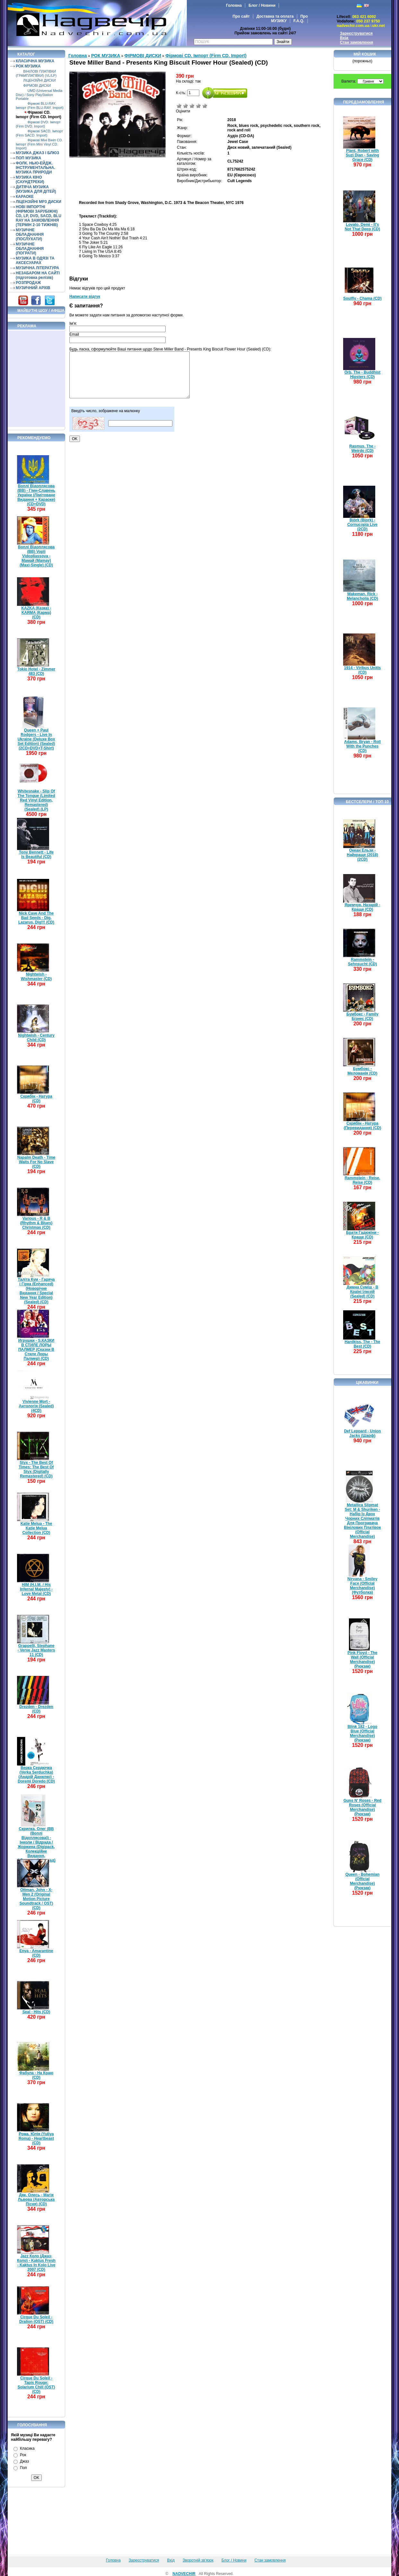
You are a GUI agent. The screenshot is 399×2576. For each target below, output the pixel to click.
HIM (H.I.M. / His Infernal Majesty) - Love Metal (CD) (36, 1589)
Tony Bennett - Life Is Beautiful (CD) (36, 854)
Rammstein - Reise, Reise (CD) (362, 1180)
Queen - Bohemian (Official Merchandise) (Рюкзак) (362, 1881)
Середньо (192, 105)
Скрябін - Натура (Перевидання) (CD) (362, 1125)
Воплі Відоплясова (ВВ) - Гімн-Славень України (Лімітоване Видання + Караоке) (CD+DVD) (36, 495)
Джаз (24, 2461)
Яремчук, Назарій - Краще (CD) (362, 907)
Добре (198, 105)
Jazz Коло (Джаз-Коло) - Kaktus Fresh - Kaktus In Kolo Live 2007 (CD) (36, 2263)
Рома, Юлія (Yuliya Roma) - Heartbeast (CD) (36, 2138)
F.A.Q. (298, 21)
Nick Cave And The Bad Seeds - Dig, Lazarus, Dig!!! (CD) (36, 918)
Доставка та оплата (275, 16)
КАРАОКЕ (25, 196)
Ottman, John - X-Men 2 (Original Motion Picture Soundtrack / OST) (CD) (36, 1899)
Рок (23, 2455)
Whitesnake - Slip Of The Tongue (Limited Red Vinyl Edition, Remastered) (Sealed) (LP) (36, 800)
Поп (23, 2467)
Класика (27, 2448)
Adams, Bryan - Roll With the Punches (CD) (362, 746)
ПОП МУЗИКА (28, 158)
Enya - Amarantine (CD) (36, 1953)
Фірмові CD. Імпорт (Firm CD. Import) (38, 114)
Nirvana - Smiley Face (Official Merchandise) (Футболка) (362, 1586)
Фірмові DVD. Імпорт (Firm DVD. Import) (38, 124)
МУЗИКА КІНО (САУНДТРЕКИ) (30, 179)
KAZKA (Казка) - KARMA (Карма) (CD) (36, 612)
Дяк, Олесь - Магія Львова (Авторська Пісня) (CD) (36, 2199)
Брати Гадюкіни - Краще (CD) (362, 1234)
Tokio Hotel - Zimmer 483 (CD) (36, 671)
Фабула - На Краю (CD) (36, 2075)
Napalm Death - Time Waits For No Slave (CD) (36, 1162)
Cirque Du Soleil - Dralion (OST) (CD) (36, 2319)
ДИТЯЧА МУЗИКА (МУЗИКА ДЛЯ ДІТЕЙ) (36, 189)
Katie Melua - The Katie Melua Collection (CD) (36, 1528)
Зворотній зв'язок (198, 2560)
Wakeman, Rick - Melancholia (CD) (362, 596)
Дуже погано (179, 105)
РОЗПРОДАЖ (28, 282)
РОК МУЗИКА (28, 66)
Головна (234, 5)
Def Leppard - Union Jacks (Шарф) (362, 1433)
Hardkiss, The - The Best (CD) (362, 1344)
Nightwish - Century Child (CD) (36, 1037)
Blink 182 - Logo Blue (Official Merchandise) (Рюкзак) (362, 1733)
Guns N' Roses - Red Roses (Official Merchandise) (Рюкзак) (362, 1807)
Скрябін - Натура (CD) (36, 1098)
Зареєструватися (356, 33)
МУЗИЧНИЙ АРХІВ (33, 288)
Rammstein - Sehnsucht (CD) (362, 961)
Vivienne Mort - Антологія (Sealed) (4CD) (36, 1406)
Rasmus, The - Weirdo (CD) (362, 448)
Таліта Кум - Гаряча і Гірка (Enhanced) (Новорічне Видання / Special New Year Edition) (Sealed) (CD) (36, 1290)
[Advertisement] (36, 379)
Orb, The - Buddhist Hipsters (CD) (362, 374)
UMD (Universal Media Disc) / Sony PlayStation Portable (39, 95)
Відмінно (205, 105)
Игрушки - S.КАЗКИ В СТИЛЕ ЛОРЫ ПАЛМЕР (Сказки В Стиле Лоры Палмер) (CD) (36, 1349)
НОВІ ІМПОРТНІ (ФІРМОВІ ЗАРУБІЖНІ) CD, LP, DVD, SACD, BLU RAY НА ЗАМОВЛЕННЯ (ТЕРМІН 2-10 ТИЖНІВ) (38, 216)
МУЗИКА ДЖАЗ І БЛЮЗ (37, 153)
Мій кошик (365, 54)
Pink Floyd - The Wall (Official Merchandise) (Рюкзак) (362, 1660)
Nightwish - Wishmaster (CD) (36, 976)
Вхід (344, 38)
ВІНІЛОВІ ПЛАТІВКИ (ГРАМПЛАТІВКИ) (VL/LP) (36, 73)
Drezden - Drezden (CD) (36, 1708)
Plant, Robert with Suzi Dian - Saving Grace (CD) (362, 155)
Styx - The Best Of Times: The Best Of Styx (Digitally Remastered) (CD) (36, 1469)
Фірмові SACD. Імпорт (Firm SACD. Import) (39, 133)
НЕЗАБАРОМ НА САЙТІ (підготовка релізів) (38, 275)
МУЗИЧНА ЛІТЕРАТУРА (37, 268)
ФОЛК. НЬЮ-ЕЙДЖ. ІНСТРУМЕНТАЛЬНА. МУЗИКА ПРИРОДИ (35, 167)
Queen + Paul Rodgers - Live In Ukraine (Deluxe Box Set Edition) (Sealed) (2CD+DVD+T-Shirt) (36, 739)
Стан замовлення (356, 42)
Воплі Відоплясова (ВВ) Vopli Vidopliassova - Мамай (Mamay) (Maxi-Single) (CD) (36, 556)
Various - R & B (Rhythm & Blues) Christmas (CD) (36, 1223)
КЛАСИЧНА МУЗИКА (35, 61)
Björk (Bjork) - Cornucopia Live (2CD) (362, 524)
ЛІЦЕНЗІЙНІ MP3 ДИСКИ (38, 201)
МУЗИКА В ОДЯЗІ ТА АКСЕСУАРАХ (35, 260)
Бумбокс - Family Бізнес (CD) (362, 1016)
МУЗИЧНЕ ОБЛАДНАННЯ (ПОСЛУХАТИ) (30, 234)
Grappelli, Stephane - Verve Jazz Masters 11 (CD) (36, 1650)
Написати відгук (84, 296)
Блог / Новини (261, 5)
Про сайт (241, 16)
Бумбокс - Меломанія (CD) (362, 1071)
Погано (185, 105)
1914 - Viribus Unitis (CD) (362, 670)
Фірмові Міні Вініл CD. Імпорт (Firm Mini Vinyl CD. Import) (39, 144)
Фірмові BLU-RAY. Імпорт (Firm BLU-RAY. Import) (40, 106)
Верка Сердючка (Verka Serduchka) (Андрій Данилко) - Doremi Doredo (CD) (36, 1775)
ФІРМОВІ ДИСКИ (37, 85)
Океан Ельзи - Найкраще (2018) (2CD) (362, 855)
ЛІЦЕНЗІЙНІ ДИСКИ (39, 80)
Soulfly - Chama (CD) (362, 298)
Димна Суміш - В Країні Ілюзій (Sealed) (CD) (362, 1291)
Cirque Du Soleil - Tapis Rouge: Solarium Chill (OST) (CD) (36, 2385)
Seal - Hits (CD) (36, 2012)
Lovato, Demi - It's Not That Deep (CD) (362, 226)
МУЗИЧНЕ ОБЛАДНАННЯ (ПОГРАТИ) (30, 248)
